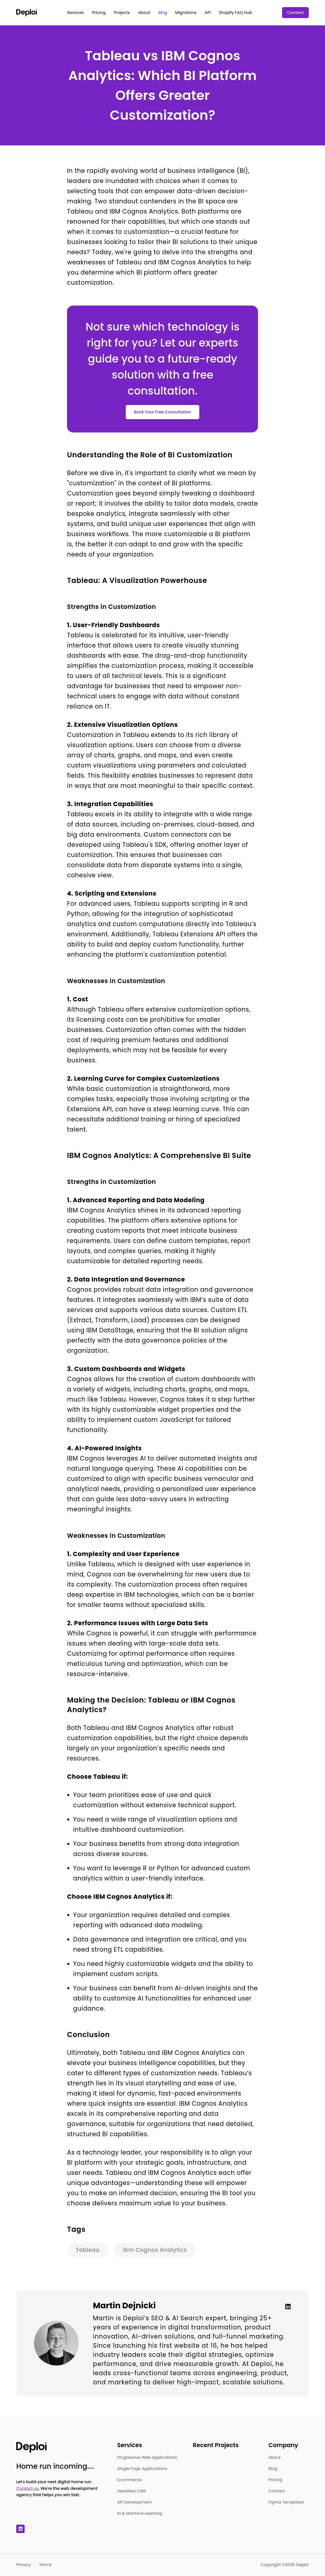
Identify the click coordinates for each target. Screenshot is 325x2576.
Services (75, 13)
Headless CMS (131, 2491)
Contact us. (27, 2488)
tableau (88, 2250)
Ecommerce (129, 2480)
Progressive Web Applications (147, 2457)
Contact (295, 13)
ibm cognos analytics (155, 2250)
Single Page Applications (142, 2469)
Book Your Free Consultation (162, 412)
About (144, 13)
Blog (162, 13)
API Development (134, 2502)
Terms (45, 2565)
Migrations (186, 13)
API (208, 13)
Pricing (99, 13)
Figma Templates (286, 2502)
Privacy (23, 2565)
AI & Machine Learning (139, 2513)
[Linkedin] (286, 2306)
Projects (122, 13)
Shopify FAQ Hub (235, 13)
